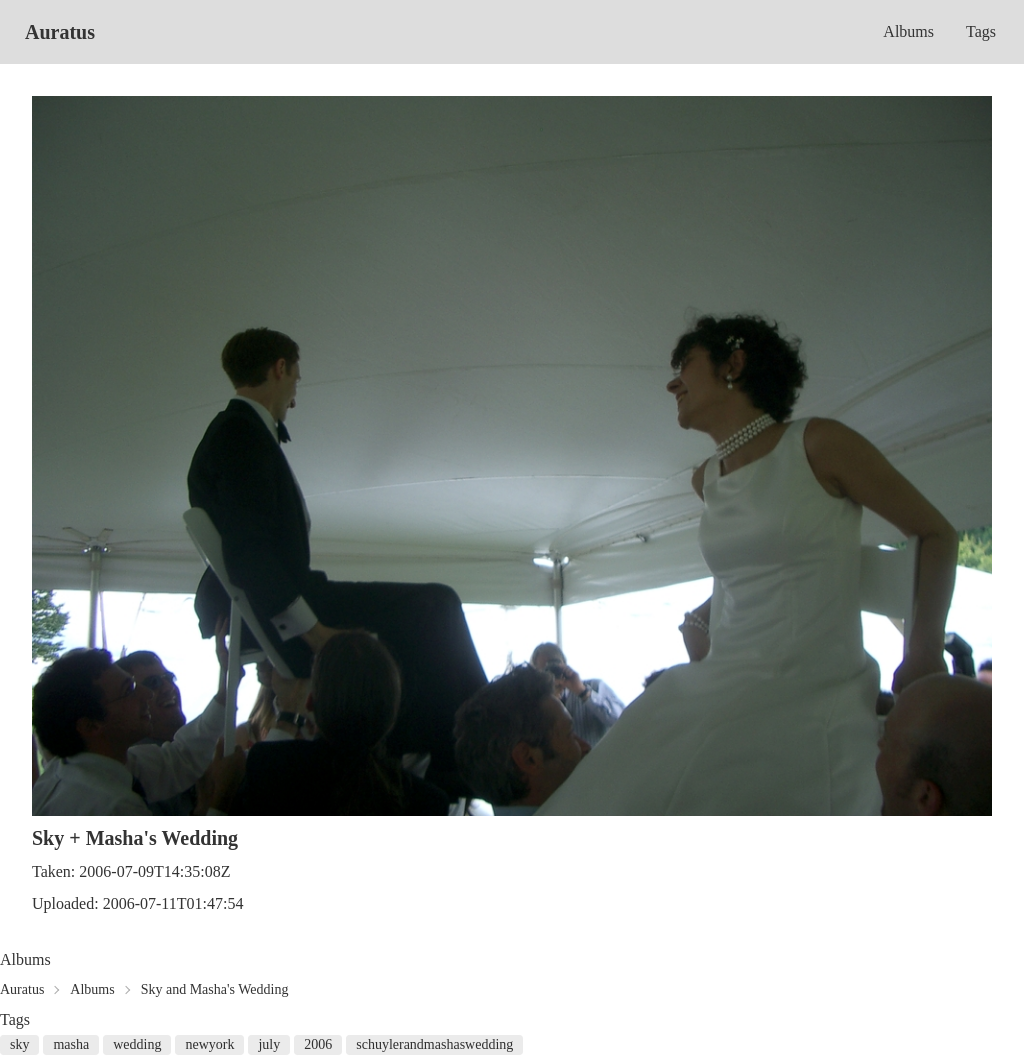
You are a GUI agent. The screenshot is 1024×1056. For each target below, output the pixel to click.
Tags (981, 31)
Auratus (60, 32)
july (269, 1044)
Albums (908, 31)
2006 (318, 1044)
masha (71, 1044)
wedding (137, 1044)
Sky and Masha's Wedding (215, 989)
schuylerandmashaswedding (434, 1044)
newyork (209, 1044)
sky (19, 1044)
